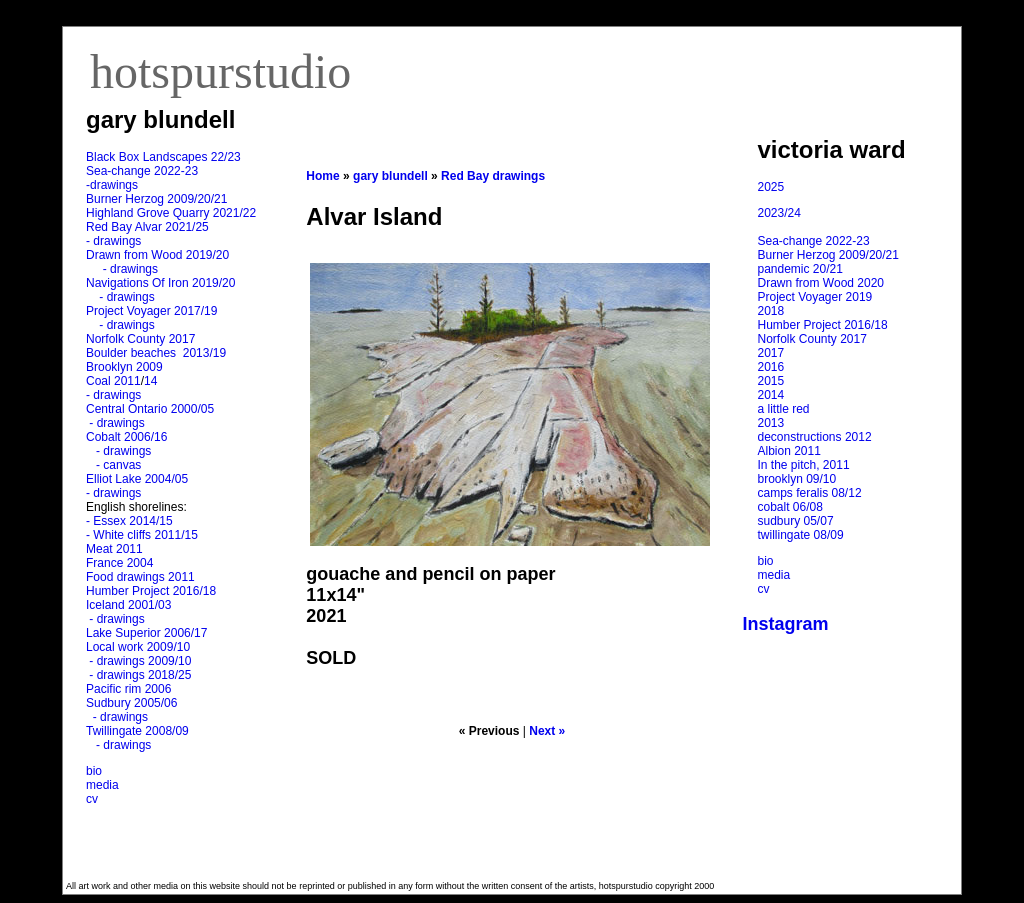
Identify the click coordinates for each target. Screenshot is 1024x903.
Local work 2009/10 (138, 647)
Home (322, 176)
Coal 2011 (113, 381)
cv (92, 799)
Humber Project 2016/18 (151, 591)
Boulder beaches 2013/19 (156, 353)
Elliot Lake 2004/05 (137, 479)
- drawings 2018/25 (138, 675)
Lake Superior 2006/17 (146, 633)
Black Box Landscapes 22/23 (163, 157)
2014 (771, 395)
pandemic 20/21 (800, 269)
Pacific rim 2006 (128, 689)
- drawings (113, 241)
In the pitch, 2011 (804, 465)
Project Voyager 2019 (815, 297)
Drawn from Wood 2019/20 (157, 255)
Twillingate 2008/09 (137, 731)
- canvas (115, 465)
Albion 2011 (789, 451)
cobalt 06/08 (790, 507)
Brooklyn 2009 (124, 367)
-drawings (112, 185)
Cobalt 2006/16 (126, 437)
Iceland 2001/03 (128, 605)
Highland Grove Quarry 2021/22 (172, 213)
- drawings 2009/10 (140, 661)
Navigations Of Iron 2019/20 (162, 283)
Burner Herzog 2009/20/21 (156, 199)
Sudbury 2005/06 (131, 703)
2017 (771, 353)
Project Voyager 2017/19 (151, 311)
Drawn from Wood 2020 (821, 283)
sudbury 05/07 (796, 521)
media (102, 785)
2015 (771, 381)
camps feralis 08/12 (810, 493)
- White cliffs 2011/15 (142, 535)
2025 (771, 187)
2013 (771, 423)
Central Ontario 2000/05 (150, 409)
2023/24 (779, 213)
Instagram (786, 624)
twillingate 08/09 (801, 535)
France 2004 (119, 563)
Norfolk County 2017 (140, 339)
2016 (771, 367)
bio (94, 771)
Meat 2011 (114, 549)
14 (150, 381)
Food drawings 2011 (140, 577)
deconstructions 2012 (815, 437)
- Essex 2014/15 (129, 521)
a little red (784, 409)
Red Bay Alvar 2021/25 (147, 227)
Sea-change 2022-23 (142, 171)
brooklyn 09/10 (797, 479)
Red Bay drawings (493, 176)
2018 (771, 311)
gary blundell (390, 176)
